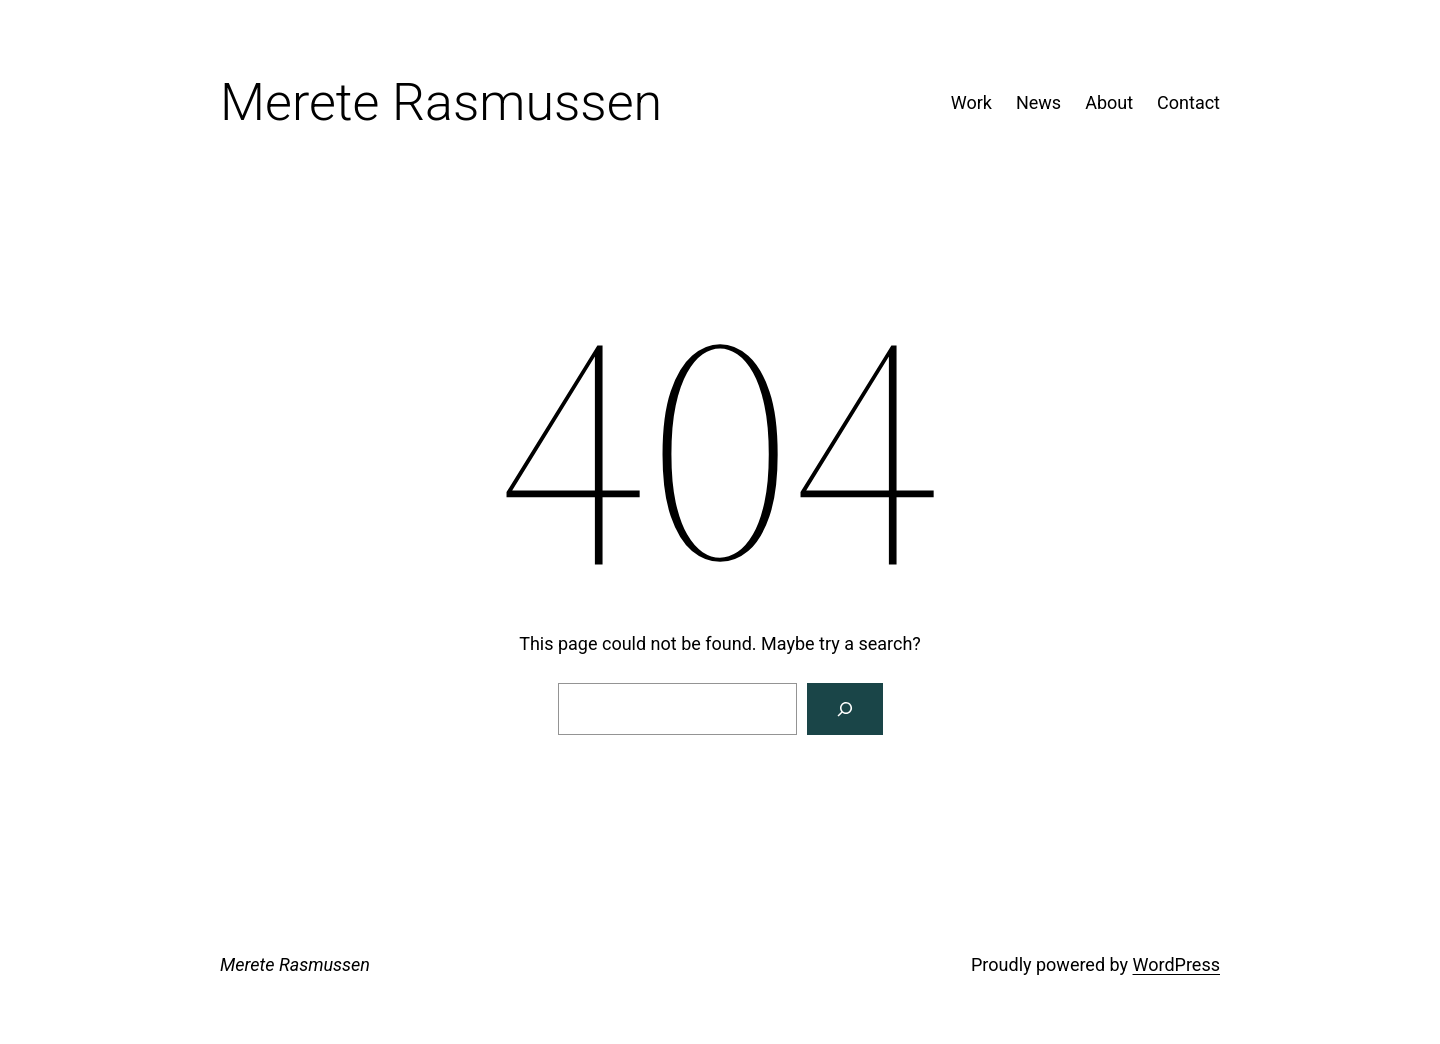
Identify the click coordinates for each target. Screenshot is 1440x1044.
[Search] (845, 709)
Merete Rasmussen (295, 964)
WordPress (1176, 964)
